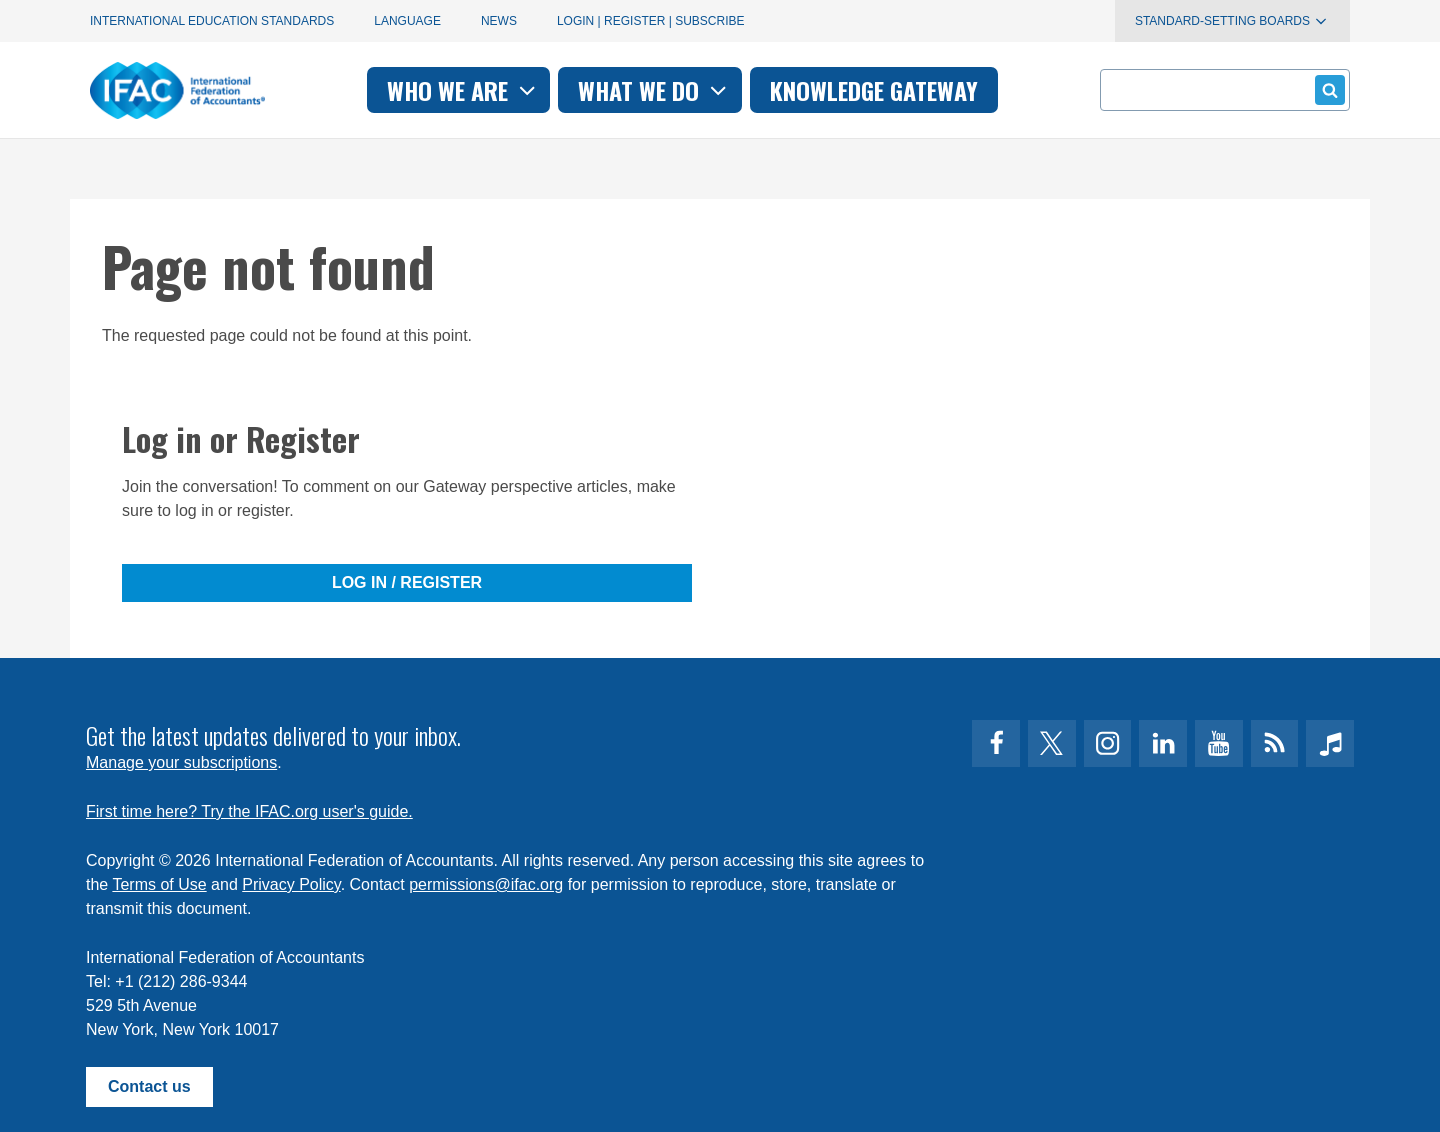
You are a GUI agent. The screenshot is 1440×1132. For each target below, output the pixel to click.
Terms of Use (159, 884)
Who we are (463, 90)
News (499, 21)
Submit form (1326, 89)
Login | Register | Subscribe (651, 21)
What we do (654, 90)
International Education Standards (212, 21)
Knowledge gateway (874, 90)
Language (407, 21)
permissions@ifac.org (486, 884)
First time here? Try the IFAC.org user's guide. (249, 811)
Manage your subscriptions (181, 762)
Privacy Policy (291, 884)
